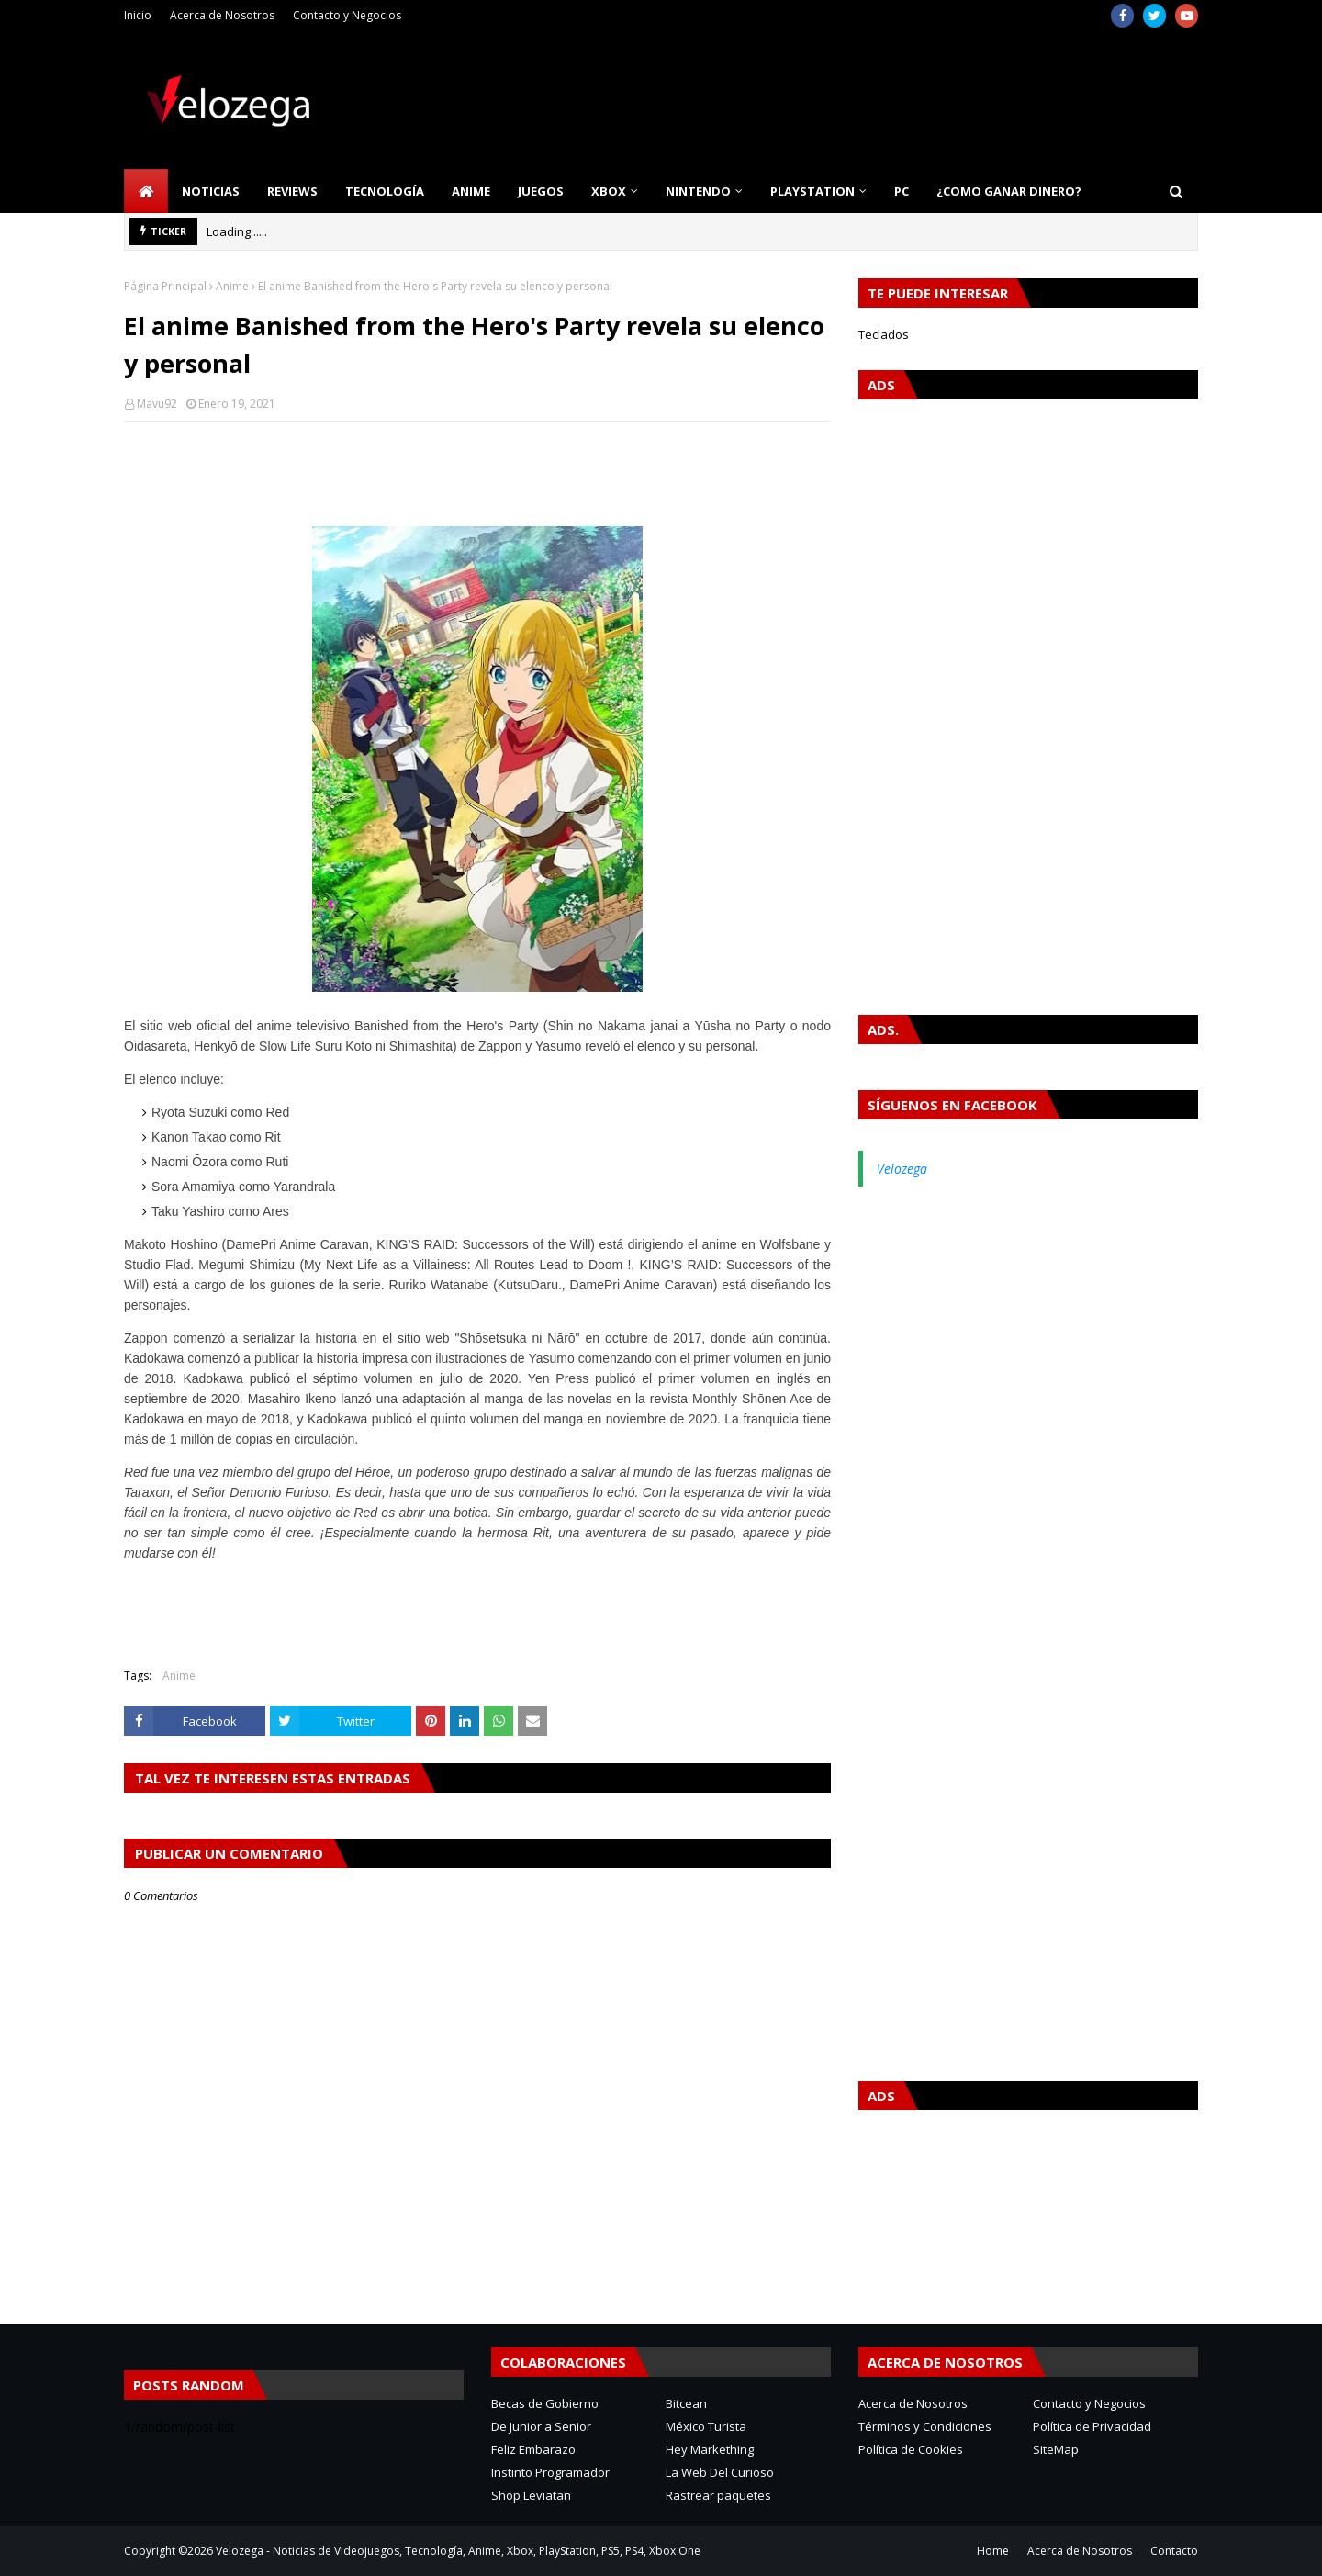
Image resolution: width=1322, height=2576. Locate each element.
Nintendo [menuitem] (698, 191)
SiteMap (1056, 2449)
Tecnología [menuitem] (384, 191)
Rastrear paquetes (718, 2495)
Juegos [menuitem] (541, 191)
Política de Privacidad (1092, 2426)
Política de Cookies (910, 2449)
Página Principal (165, 286)
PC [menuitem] (901, 191)
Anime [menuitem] (471, 191)
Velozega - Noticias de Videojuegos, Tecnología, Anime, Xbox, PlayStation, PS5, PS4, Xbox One (458, 2551)
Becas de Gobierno (545, 2403)
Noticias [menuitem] (211, 191)
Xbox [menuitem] (608, 191)
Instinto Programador (550, 2472)
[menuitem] (146, 191)
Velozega (902, 1168)
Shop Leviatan (531, 2495)
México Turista (706, 2426)
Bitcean (686, 2403)
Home (993, 2551)
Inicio (137, 15)
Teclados (883, 334)
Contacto (1174, 2551)
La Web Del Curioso (720, 2472)
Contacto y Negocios (347, 15)
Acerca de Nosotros (222, 15)
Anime (232, 286)
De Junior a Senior (541, 2426)
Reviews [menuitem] (292, 191)
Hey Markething (710, 2449)
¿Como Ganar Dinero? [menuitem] (1008, 191)
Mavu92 (157, 403)
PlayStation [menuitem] (812, 191)
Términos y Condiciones (925, 2426)
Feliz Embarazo (533, 2449)
